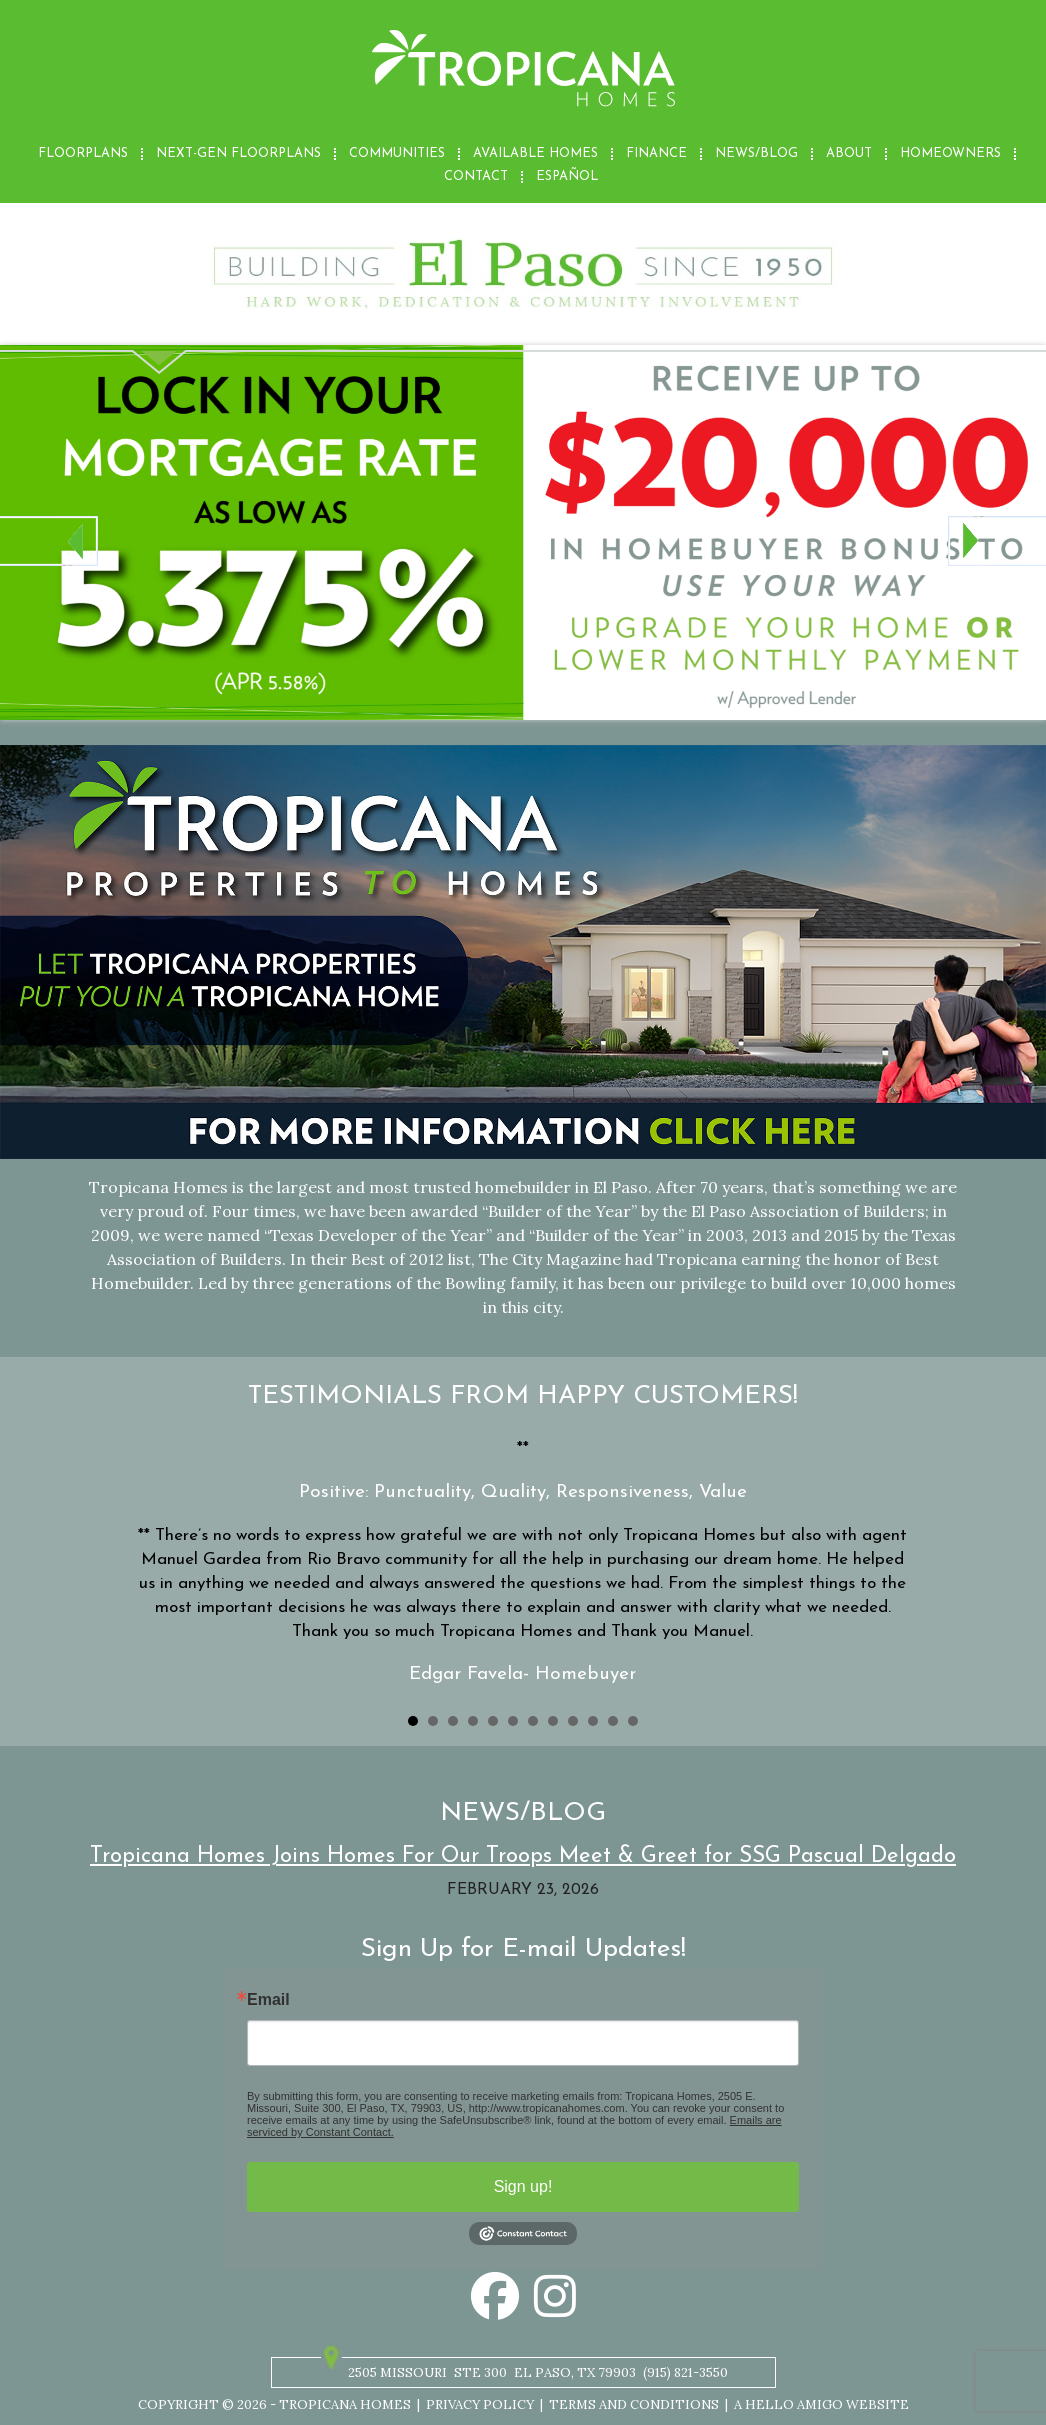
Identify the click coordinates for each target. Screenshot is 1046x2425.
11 (613, 1721)
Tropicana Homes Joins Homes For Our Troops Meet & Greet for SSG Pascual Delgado (523, 1856)
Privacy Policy (480, 2404)
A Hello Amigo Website (821, 2404)
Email (268, 2000)
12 (633, 1721)
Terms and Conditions (634, 2404)
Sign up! (523, 2186)
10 (593, 1721)
